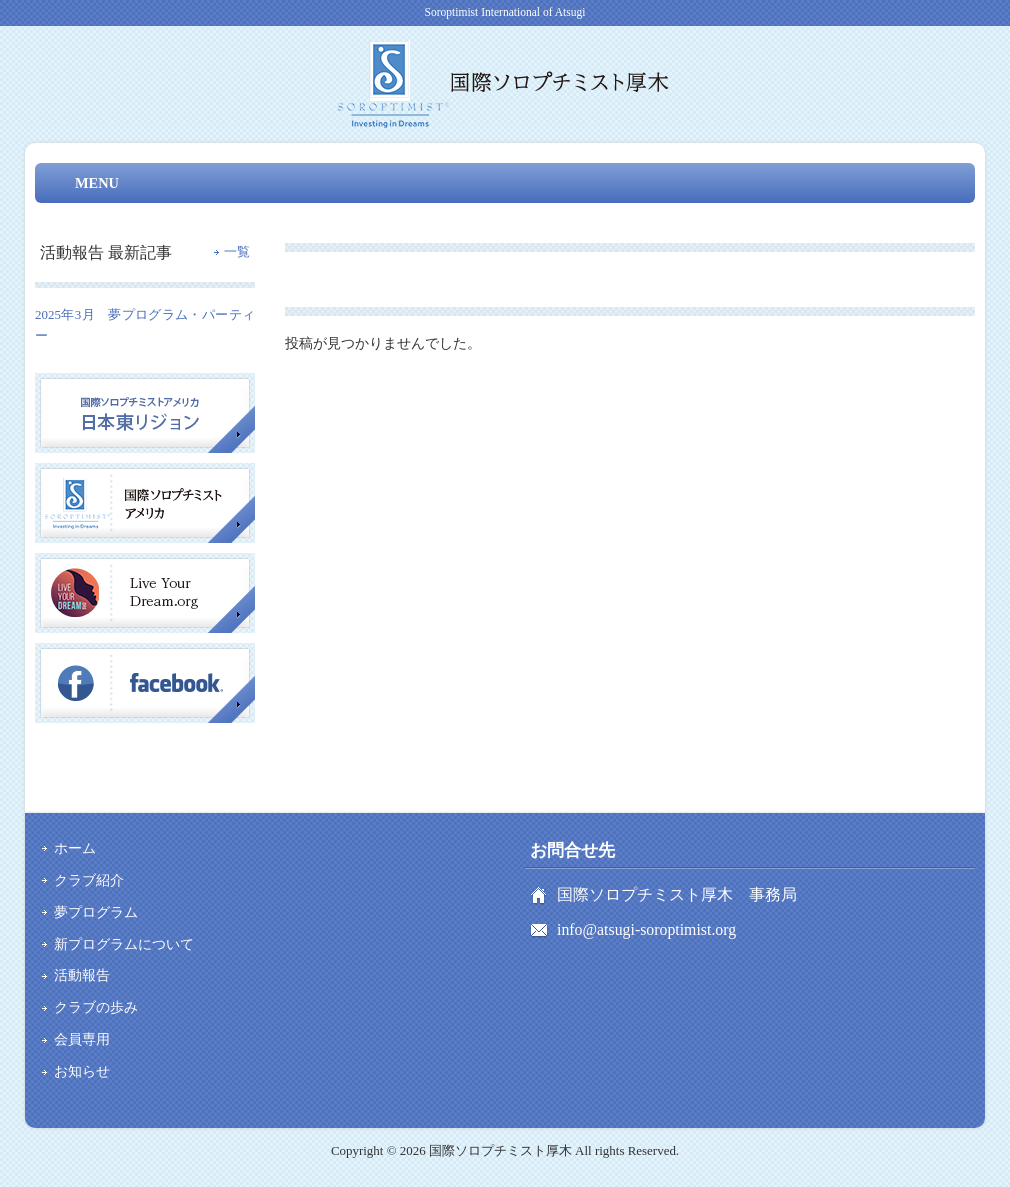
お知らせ (82, 1071)
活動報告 (82, 975)
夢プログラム (96, 912)
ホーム (75, 848)
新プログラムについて (124, 944)
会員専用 (82, 1039)
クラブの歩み (96, 1007)
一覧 (237, 252)
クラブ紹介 (89, 880)
